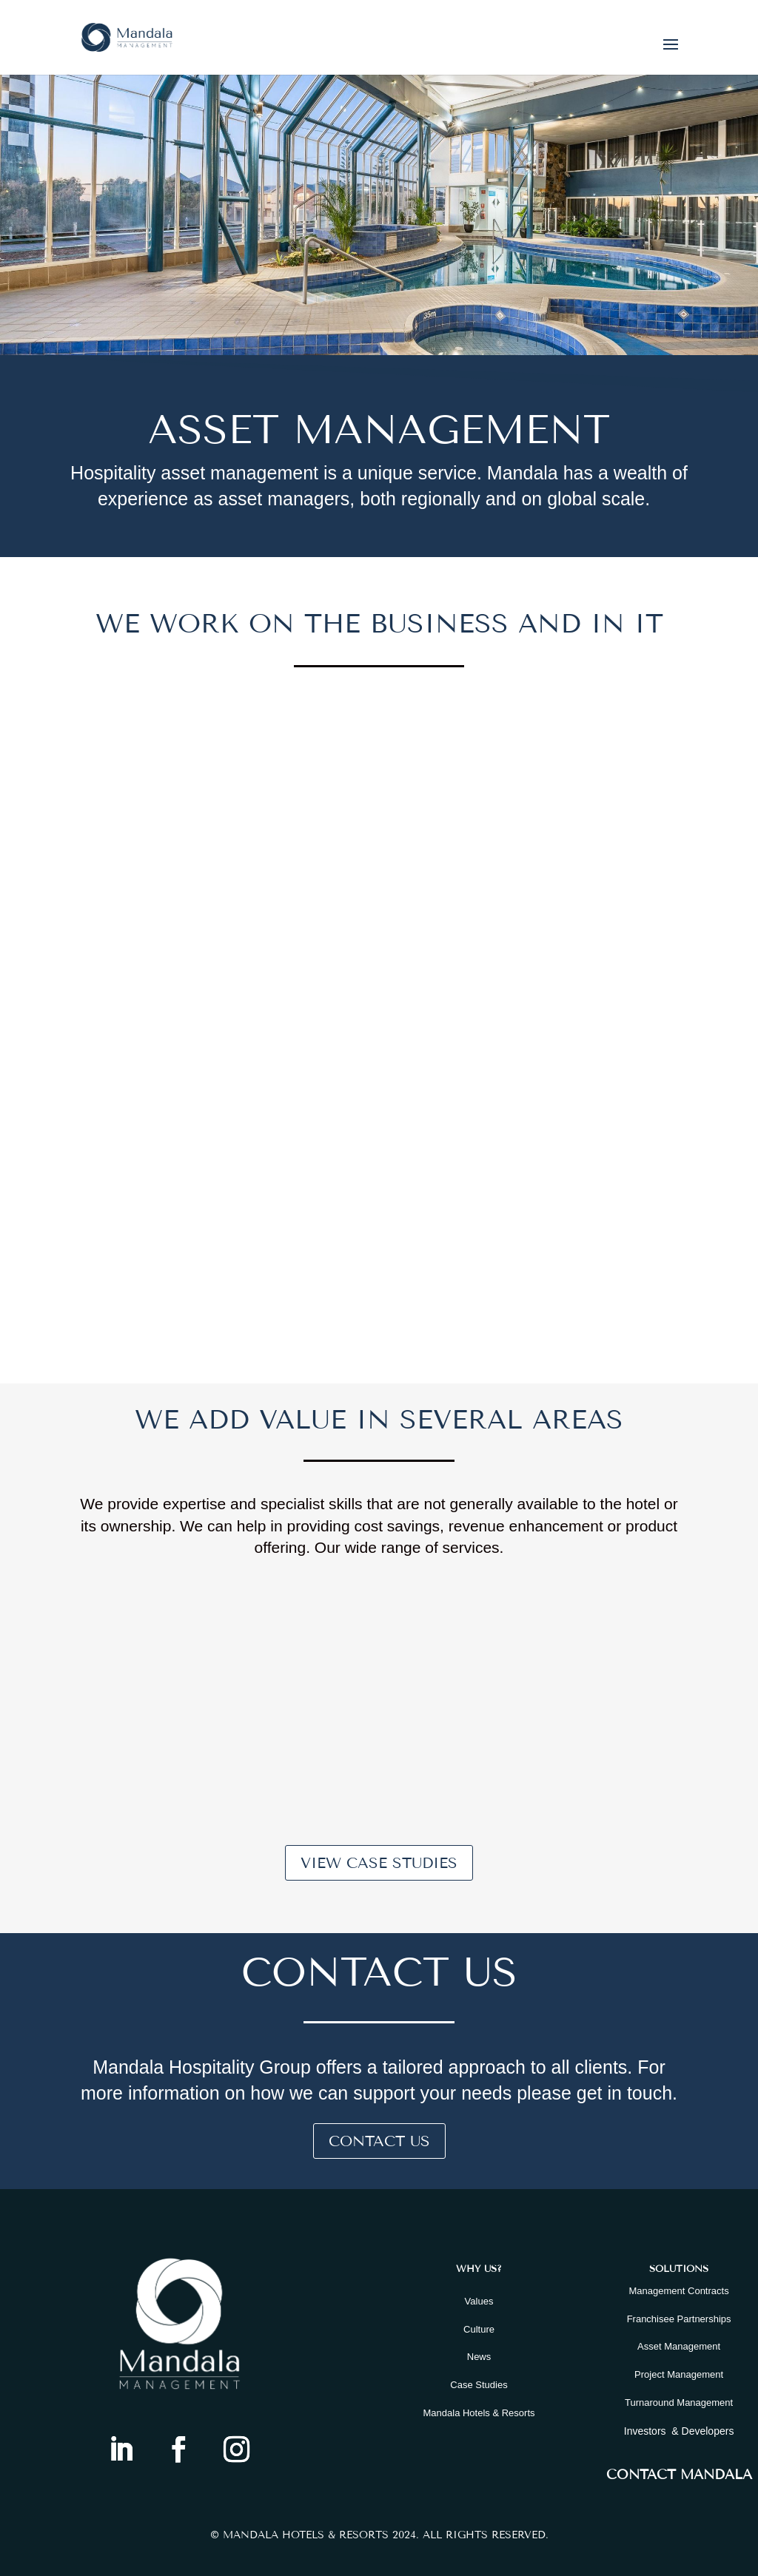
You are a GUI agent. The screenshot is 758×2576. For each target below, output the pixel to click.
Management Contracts (679, 2290)
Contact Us (379, 2141)
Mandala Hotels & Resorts (479, 2412)
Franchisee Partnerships (679, 2318)
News (479, 2356)
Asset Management (678, 2346)
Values (479, 2301)
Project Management (678, 2374)
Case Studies (478, 2384)
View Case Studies (379, 1863)
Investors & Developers (679, 2431)
